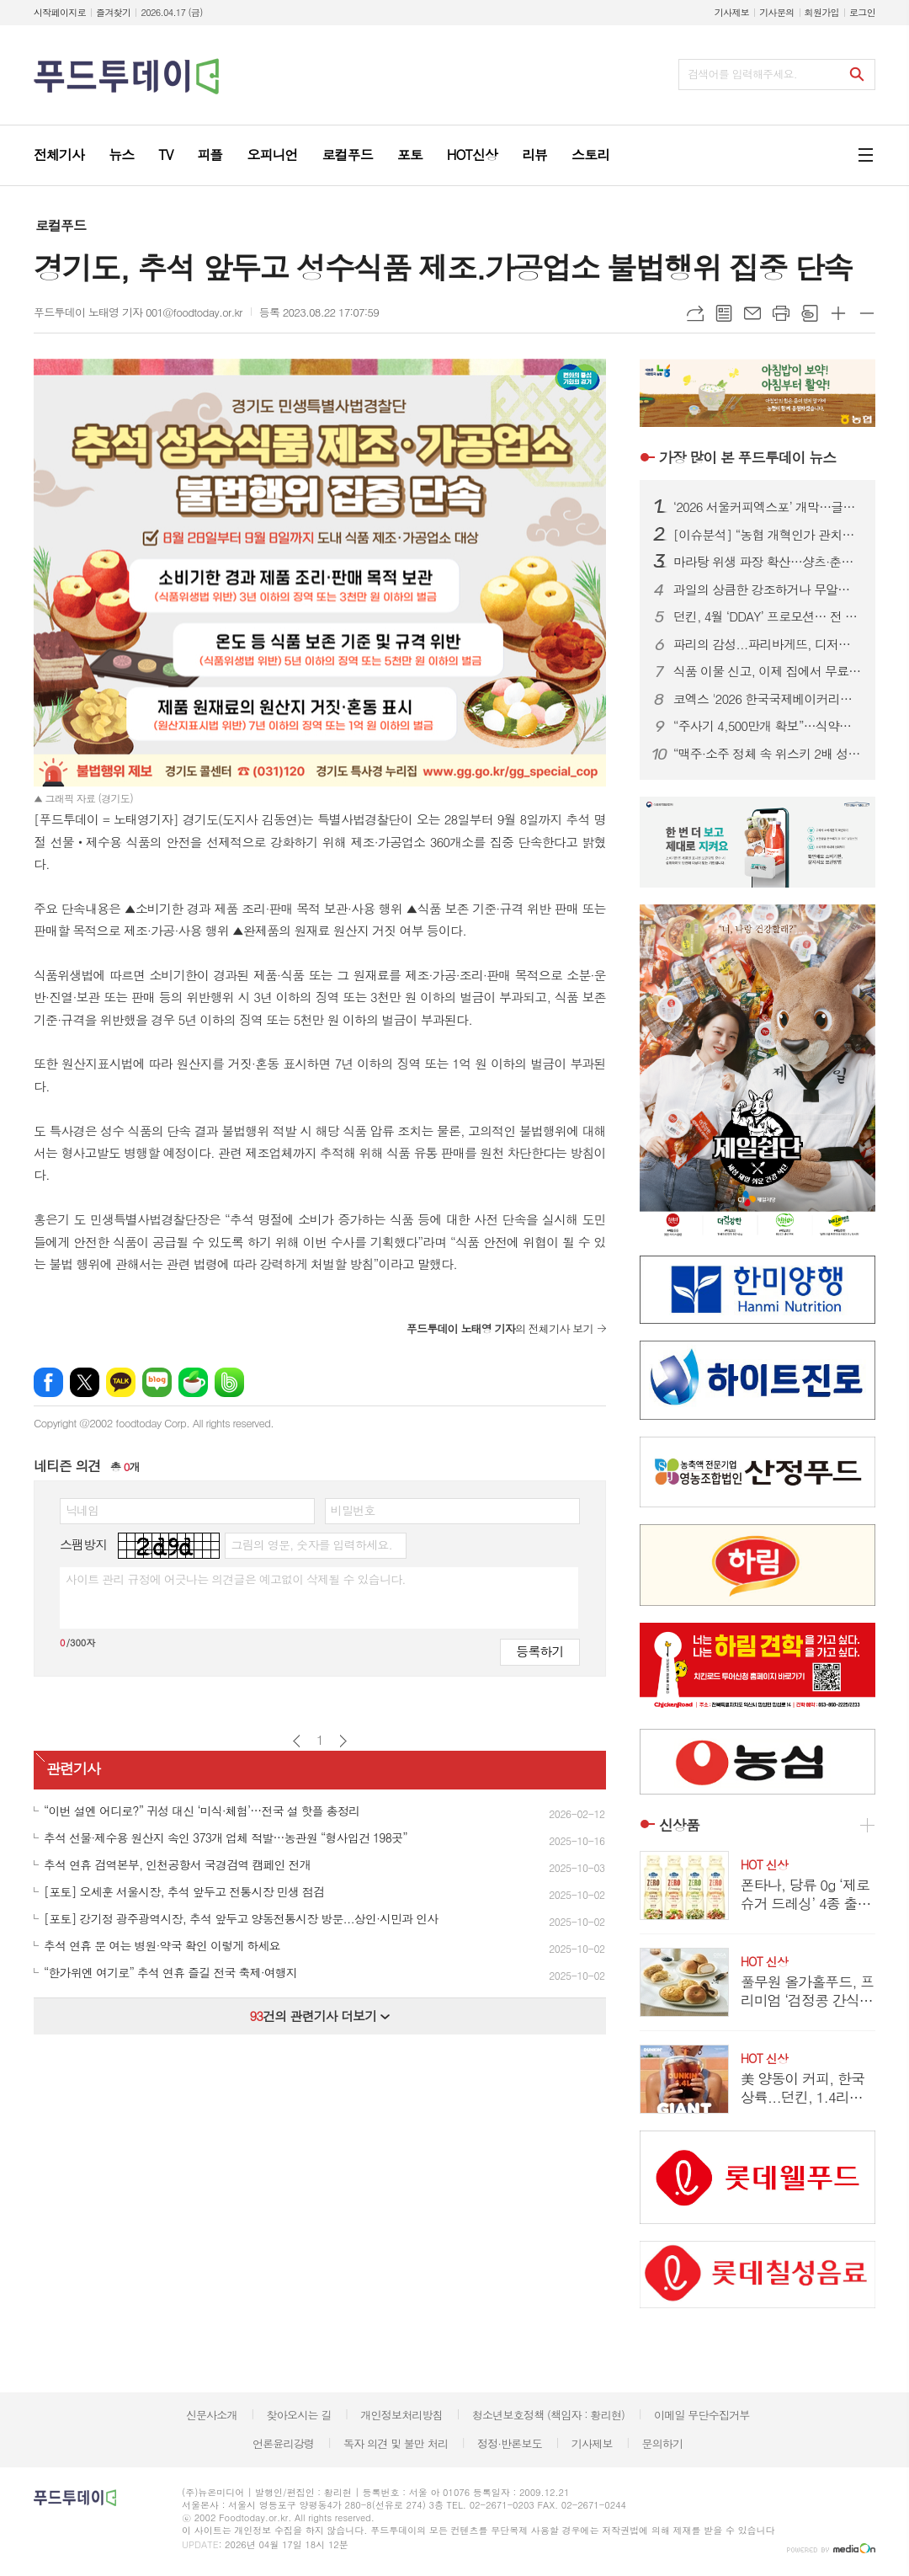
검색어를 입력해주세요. (742, 73)
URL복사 (695, 313)
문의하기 (662, 2443)
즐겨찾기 (113, 12)
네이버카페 (193, 1382)
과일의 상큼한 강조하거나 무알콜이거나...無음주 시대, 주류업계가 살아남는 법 (767, 589)
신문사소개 (211, 2415)
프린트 (781, 313)
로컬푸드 (60, 225)
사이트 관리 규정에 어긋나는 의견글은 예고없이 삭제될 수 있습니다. (236, 1579)
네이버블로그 (157, 1382)
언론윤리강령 (283, 2443)
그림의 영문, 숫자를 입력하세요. (311, 1544)
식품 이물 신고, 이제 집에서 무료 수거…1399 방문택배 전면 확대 (767, 671)
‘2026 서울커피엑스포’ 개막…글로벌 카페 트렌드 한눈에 (767, 507)
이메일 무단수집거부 (702, 2415)
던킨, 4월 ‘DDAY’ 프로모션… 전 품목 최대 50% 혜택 (767, 616)
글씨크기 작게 (866, 313)
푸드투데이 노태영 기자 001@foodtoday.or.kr (138, 312)
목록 (723, 313)
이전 (296, 1741)
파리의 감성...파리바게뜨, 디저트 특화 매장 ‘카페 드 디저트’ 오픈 (767, 644)
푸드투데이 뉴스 (747, 457)
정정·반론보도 (509, 2443)
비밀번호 (353, 1510)
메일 (752, 313)
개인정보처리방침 (401, 2415)
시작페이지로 (60, 12)
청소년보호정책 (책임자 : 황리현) (548, 2415)
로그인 (862, 12)
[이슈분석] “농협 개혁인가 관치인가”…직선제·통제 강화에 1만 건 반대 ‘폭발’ (767, 534)
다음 (343, 1741)
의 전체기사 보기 (500, 1328)
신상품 (679, 1825)
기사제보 (732, 12)
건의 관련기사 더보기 (319, 2015)
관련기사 (73, 1768)
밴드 (229, 1382)
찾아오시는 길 (299, 2415)
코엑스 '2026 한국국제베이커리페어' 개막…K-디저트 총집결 (767, 699)
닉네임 (82, 1510)
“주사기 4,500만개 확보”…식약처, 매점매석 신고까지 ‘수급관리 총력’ (767, 725)
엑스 (84, 1382)
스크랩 (809, 313)
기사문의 (776, 12)
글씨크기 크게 (838, 313)
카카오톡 (121, 1382)
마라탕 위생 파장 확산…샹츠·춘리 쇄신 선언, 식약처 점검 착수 (767, 561)
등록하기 (539, 1651)
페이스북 (48, 1382)
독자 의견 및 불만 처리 (395, 2443)
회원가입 (822, 12)
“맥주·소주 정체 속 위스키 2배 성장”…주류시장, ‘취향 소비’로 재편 (767, 753)
